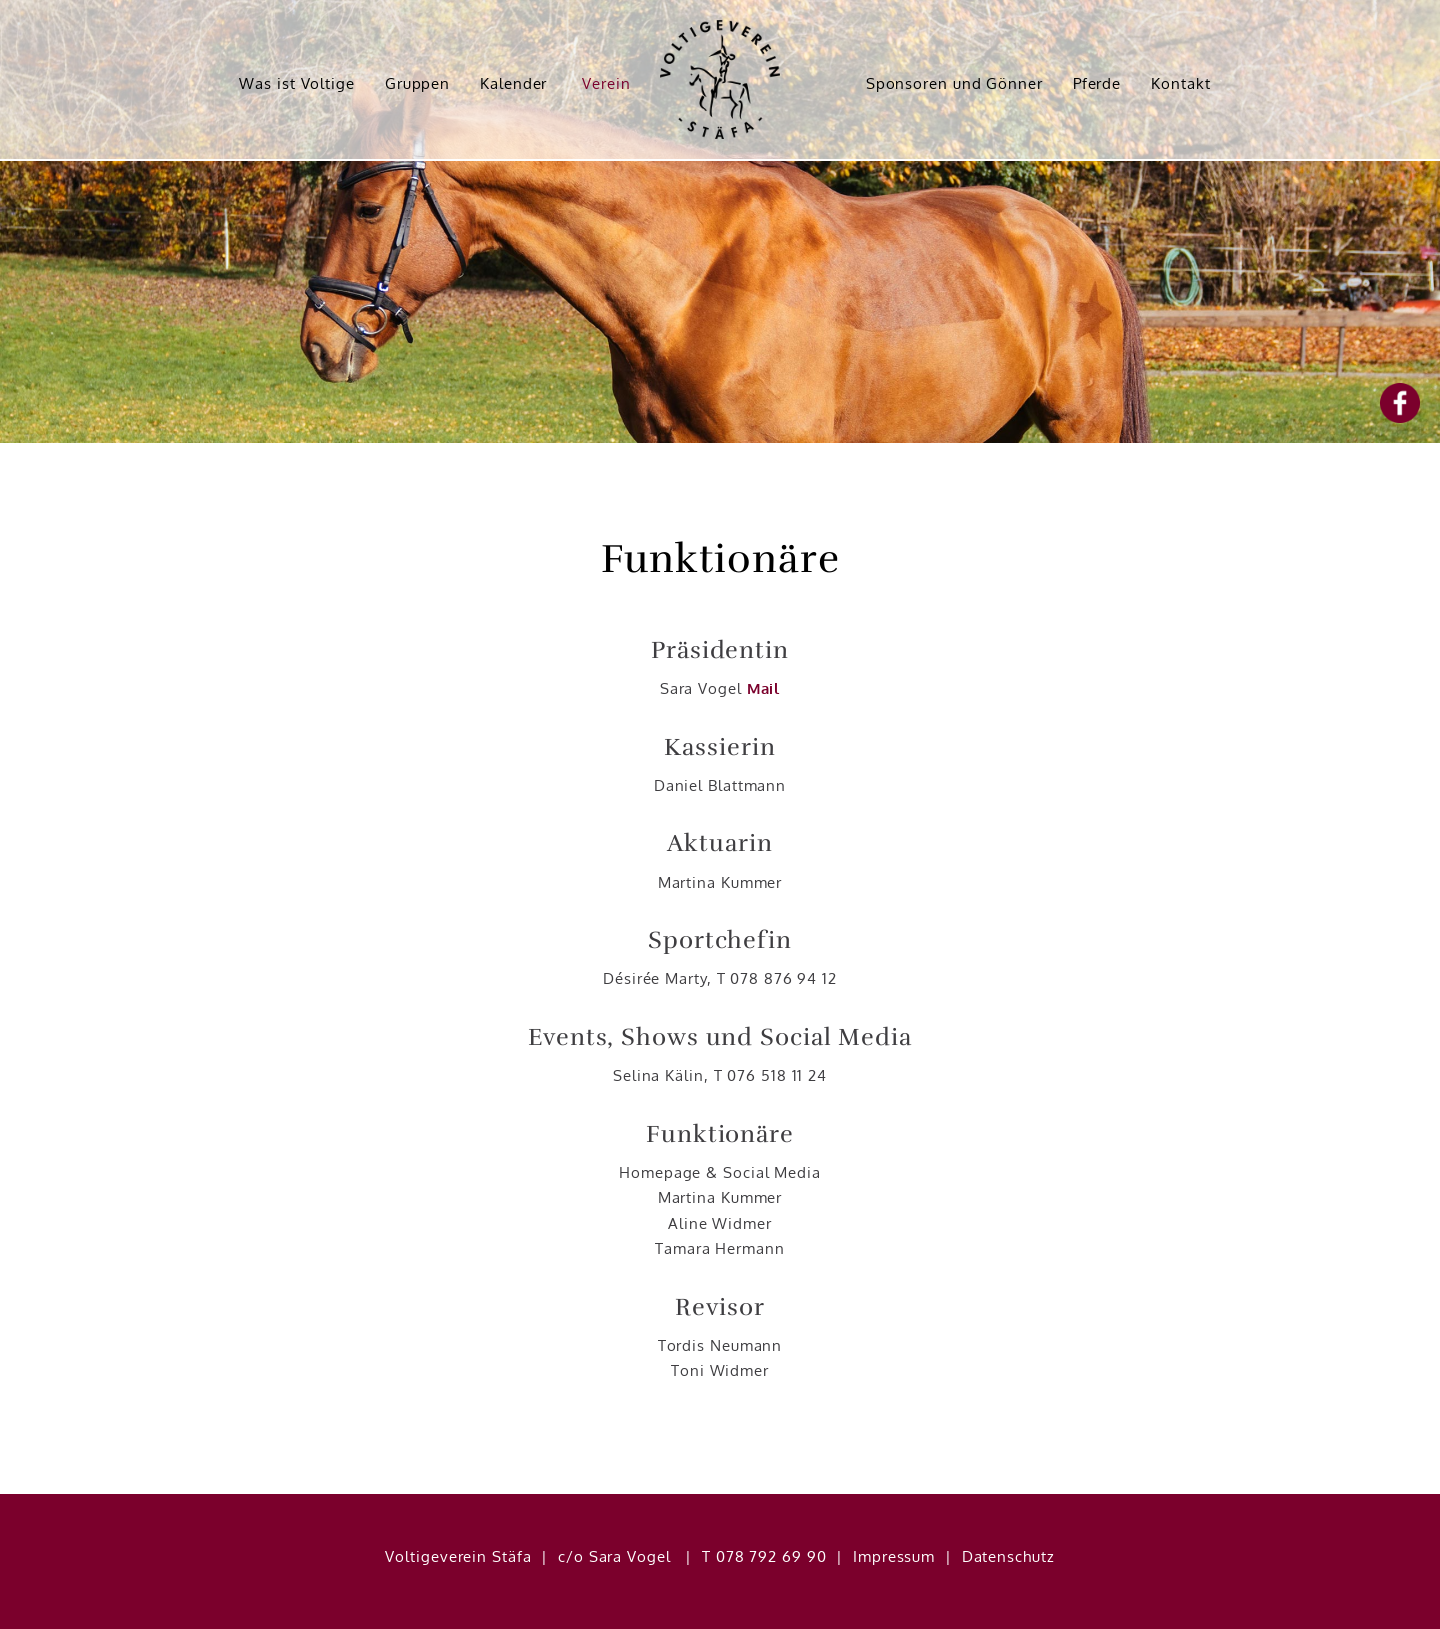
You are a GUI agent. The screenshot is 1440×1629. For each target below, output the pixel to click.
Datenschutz (1008, 1556)
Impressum (894, 1556)
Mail (764, 688)
